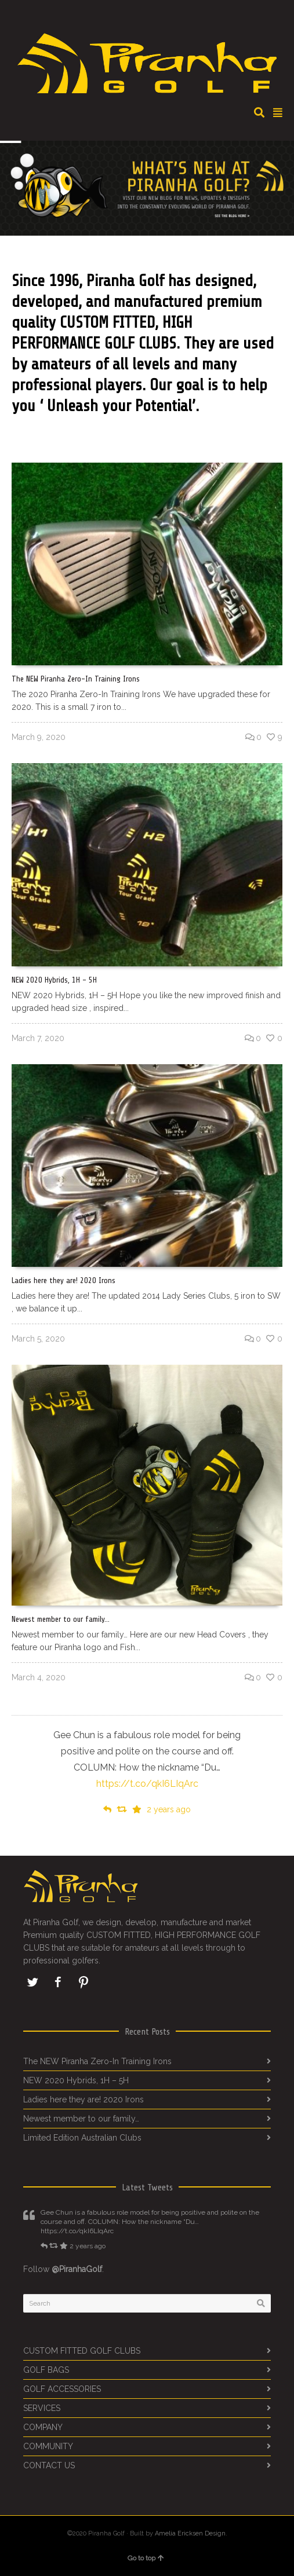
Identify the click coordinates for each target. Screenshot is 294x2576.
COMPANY (43, 2427)
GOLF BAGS (46, 2370)
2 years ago (169, 1809)
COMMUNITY (48, 2446)
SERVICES (41, 2408)
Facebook (58, 1982)
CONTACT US (49, 2465)
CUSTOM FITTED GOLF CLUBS (81, 2350)
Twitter (32, 1982)
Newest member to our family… (61, 1619)
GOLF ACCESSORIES (62, 2389)
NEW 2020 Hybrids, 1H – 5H (54, 980)
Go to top (146, 2558)
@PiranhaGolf (77, 2269)
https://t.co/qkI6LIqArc (147, 1783)
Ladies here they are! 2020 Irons (63, 1280)
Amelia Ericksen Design (190, 2533)
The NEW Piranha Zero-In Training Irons (76, 679)
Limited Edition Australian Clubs (82, 2137)
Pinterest (83, 1982)
